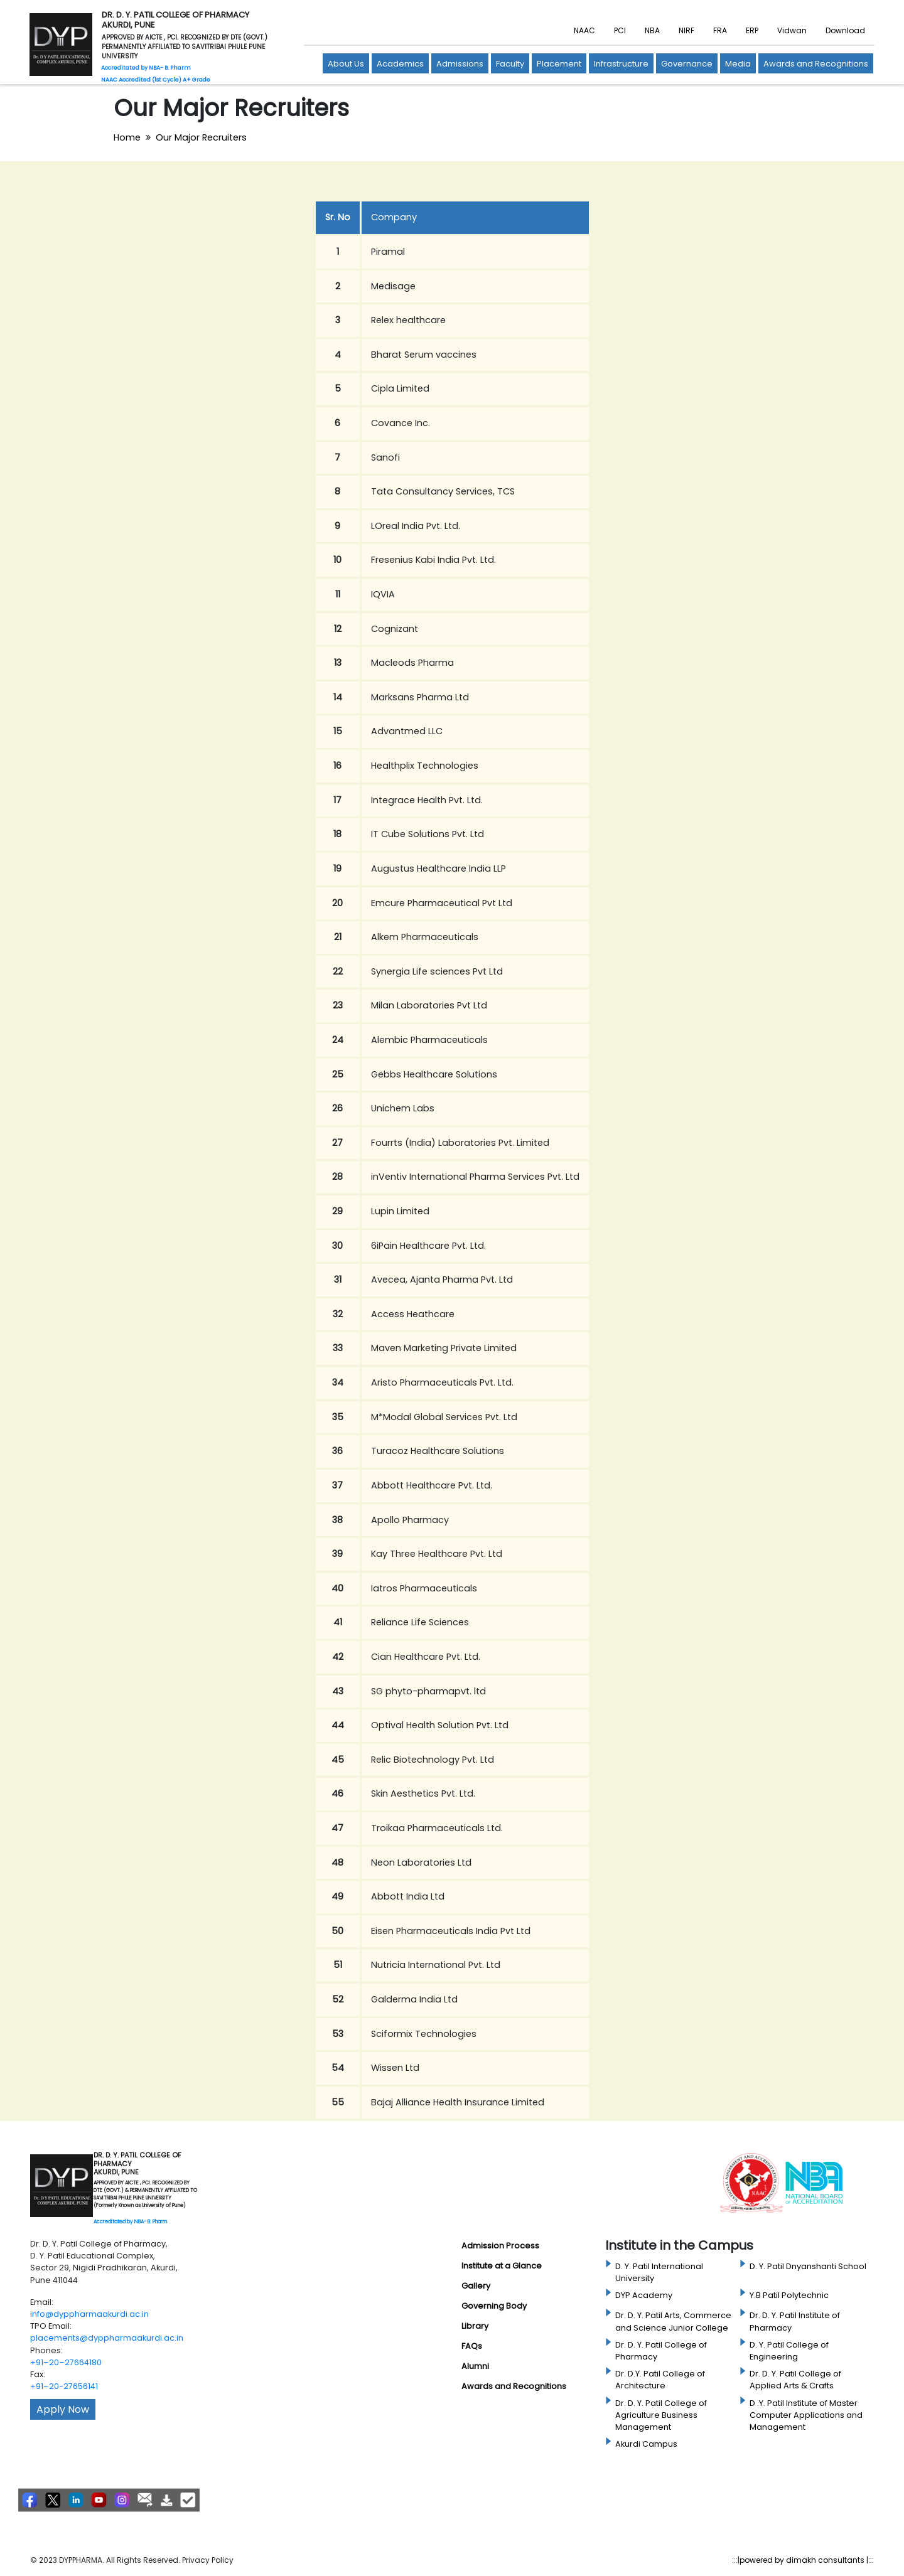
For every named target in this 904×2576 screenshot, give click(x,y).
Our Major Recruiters (201, 137)
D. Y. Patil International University (659, 2272)
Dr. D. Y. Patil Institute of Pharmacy (795, 2321)
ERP (752, 30)
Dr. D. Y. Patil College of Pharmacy (661, 2350)
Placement (559, 64)
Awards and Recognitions (815, 64)
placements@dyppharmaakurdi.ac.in (106, 2338)
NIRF (686, 30)
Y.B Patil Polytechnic (789, 2295)
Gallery (475, 2285)
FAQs (471, 2346)
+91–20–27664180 (66, 2362)
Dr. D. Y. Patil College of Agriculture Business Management (661, 2415)
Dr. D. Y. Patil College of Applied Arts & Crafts (795, 2379)
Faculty (510, 64)
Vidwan (792, 30)
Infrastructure (621, 64)
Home (127, 137)
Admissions (459, 64)
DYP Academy (643, 2295)
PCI (620, 30)
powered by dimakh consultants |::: (807, 2560)
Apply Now (62, 2409)
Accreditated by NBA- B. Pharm (130, 2221)
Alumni (475, 2366)
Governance (687, 64)
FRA (720, 30)
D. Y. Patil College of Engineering (789, 2350)
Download (845, 30)
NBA (652, 30)
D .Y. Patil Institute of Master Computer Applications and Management (806, 2415)
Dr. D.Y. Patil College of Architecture (660, 2379)
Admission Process (500, 2245)
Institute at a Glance (501, 2265)
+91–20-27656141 (64, 2386)
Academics (400, 64)
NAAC (584, 30)
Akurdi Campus (646, 2444)
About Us (346, 64)
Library (474, 2326)
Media (738, 64)
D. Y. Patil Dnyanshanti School (808, 2266)
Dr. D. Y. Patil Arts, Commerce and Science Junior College (673, 2321)
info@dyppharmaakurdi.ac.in (89, 2314)
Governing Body (494, 2306)
